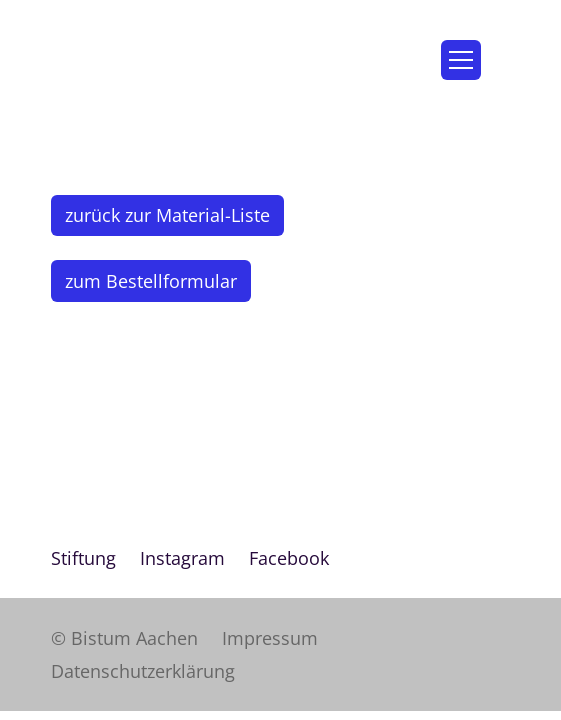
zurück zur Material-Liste (167, 215)
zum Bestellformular (151, 281)
